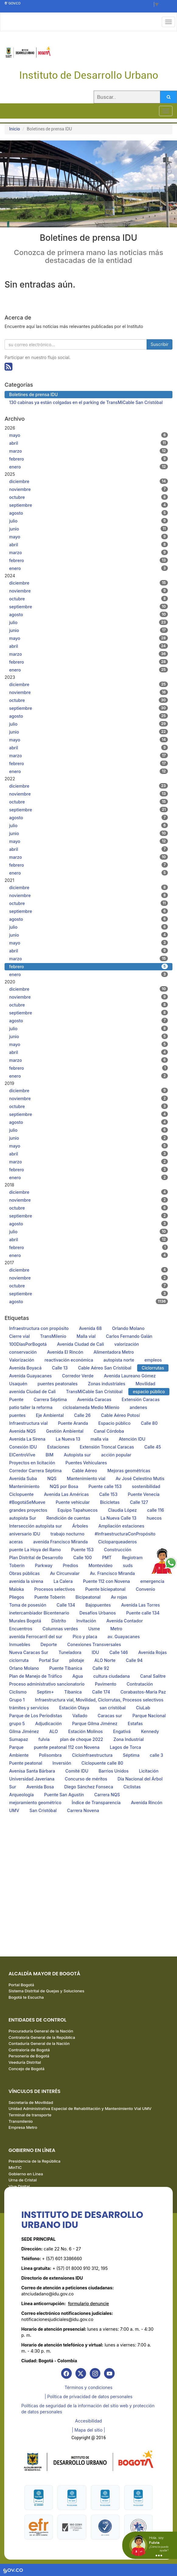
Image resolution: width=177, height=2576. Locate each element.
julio (88, 520)
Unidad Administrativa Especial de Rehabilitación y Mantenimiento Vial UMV (80, 2108)
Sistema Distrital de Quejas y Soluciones (46, 1990)
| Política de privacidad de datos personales (89, 2396)
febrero (88, 458)
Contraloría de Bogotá (29, 2049)
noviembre (88, 489)
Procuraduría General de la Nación (41, 2031)
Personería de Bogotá (29, 2055)
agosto (88, 513)
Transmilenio (21, 2121)
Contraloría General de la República (42, 2037)
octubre (88, 497)
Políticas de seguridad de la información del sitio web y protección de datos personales (87, 2408)
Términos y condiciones (88, 2387)
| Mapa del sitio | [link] (88, 2430)
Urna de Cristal (23, 2179)
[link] (66, 2373)
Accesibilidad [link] (88, 2420)
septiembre (88, 505)
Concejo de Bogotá (26, 2068)
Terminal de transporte (30, 2114)
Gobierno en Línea (26, 2173)
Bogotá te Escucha (26, 1997)
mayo (88, 435)
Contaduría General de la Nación (39, 2043)
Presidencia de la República (35, 2161)
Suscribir (159, 344)
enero (88, 466)
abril (88, 443)
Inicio (14, 128)
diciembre (88, 481)
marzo (88, 451)
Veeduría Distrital (25, 2062)
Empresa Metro (23, 2127)
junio (88, 528)
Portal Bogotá (21, 1984)
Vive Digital (19, 2186)
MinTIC (15, 2167)
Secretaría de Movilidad (31, 2102)
